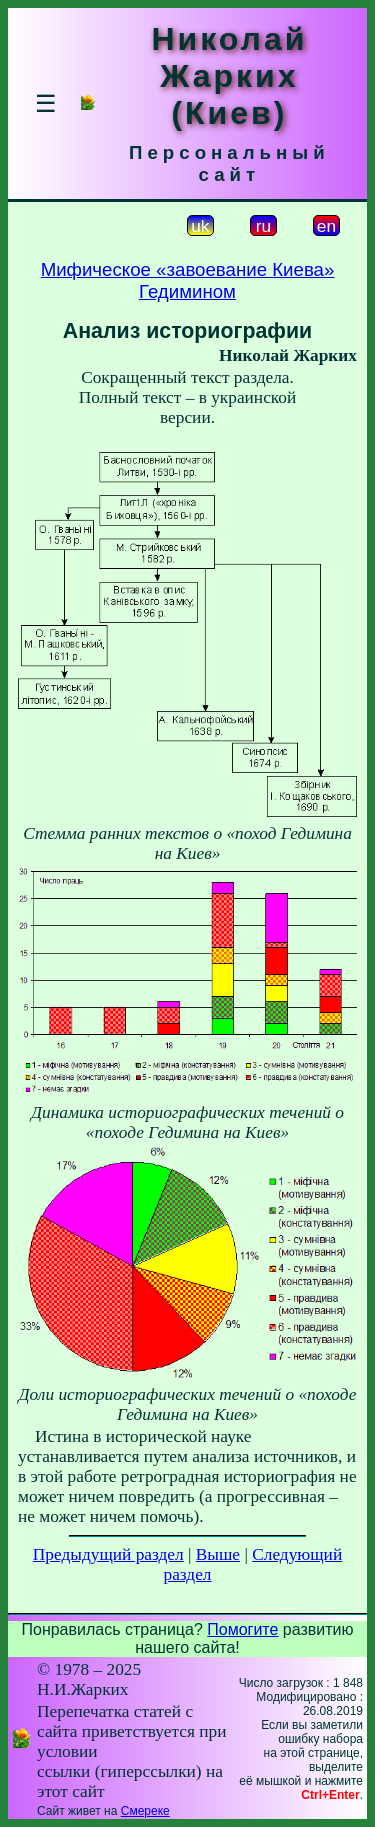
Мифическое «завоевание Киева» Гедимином (188, 280)
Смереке (145, 1811)
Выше (218, 1554)
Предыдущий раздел (108, 1554)
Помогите (242, 1629)
